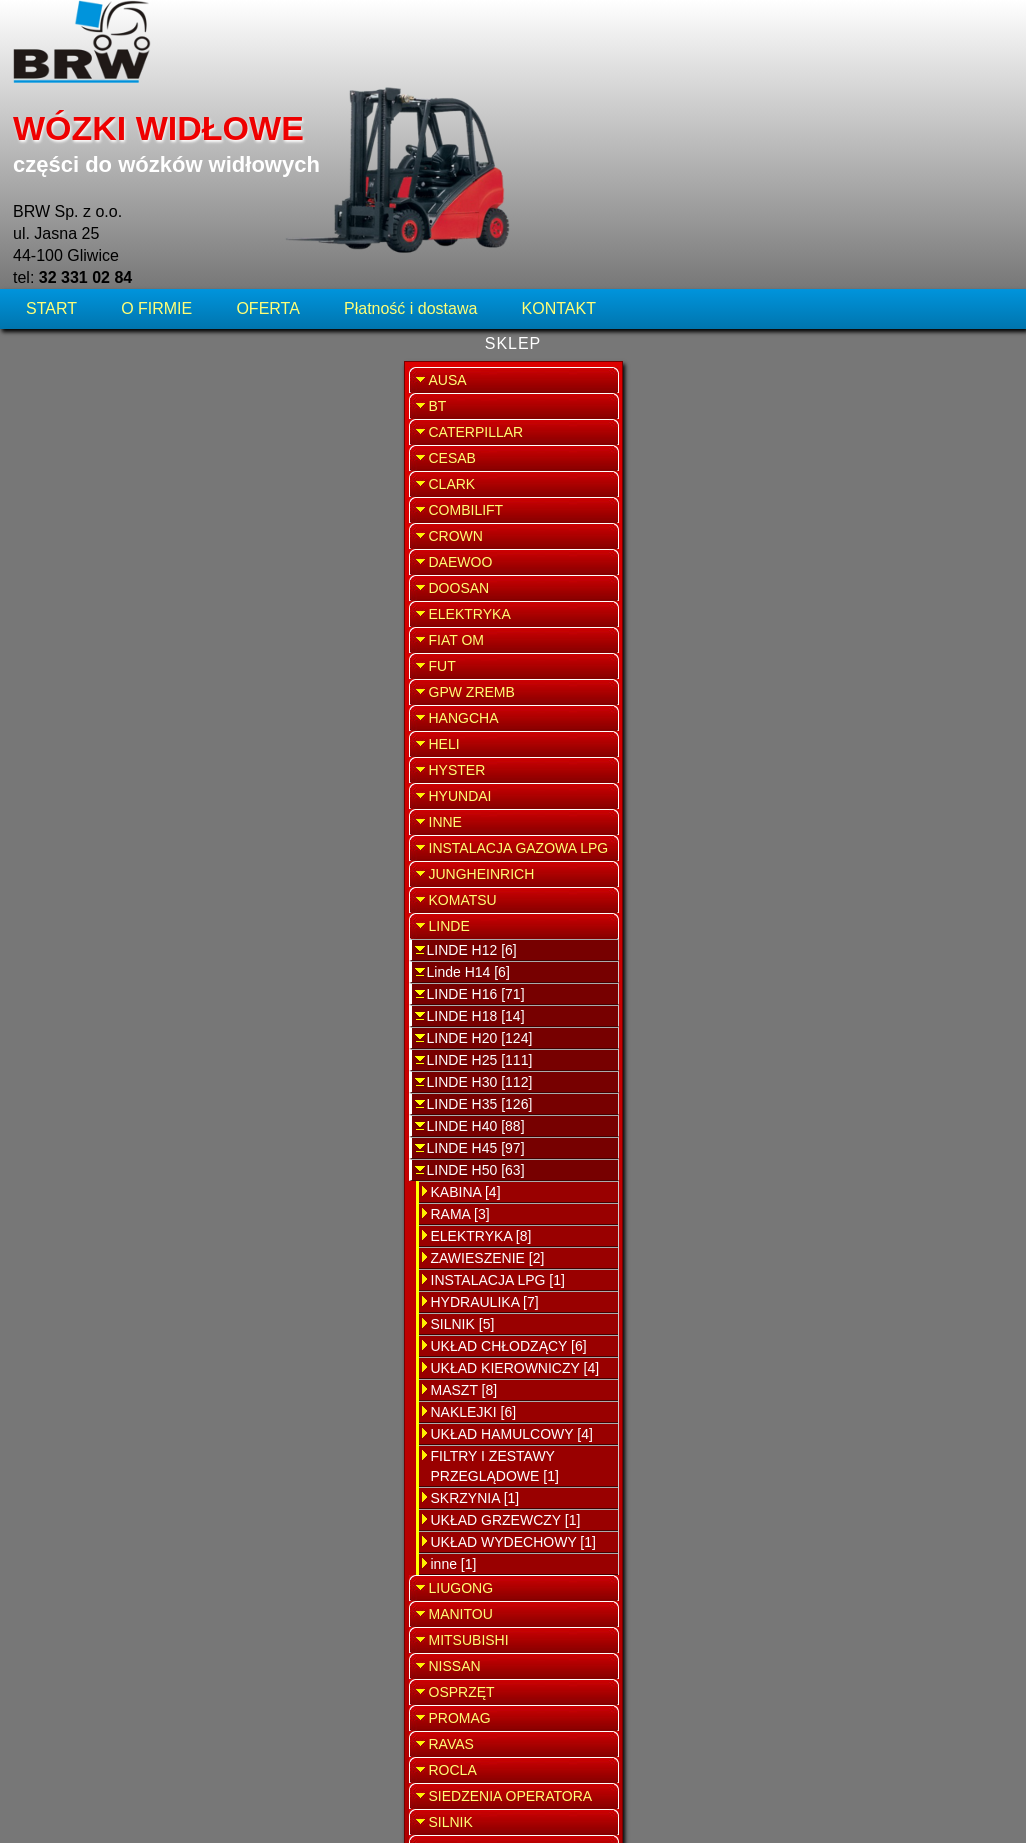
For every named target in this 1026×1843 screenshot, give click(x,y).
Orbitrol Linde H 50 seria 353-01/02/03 (512, 385)
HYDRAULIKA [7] (94, 1137)
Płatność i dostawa (410, 134)
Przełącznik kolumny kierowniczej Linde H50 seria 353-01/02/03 (512, 615)
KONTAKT (559, 134)
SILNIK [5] (72, 1159)
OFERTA (267, 134)
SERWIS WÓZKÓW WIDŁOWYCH (904, 404)
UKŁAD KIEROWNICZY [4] (124, 1203)
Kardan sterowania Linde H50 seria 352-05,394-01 (512, 500)
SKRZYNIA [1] (84, 1333)
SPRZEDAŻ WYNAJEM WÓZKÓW (904, 516)
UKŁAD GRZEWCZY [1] (115, 1355)
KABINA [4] (75, 1027)
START (53, 134)
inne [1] (63, 1399)
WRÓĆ (754, 197)
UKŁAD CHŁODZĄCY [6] (118, 1181)
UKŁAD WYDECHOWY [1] (122, 1377)
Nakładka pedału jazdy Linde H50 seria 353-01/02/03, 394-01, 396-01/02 (515, 270)
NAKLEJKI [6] (83, 1247)
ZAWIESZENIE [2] (97, 1093)
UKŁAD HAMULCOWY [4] (121, 1269)
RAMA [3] (69, 1049)
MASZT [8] (73, 1225)
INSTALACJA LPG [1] (107, 1115)
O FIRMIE (156, 134)
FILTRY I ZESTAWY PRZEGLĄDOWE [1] (104, 1301)
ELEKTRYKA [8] (90, 1071)
